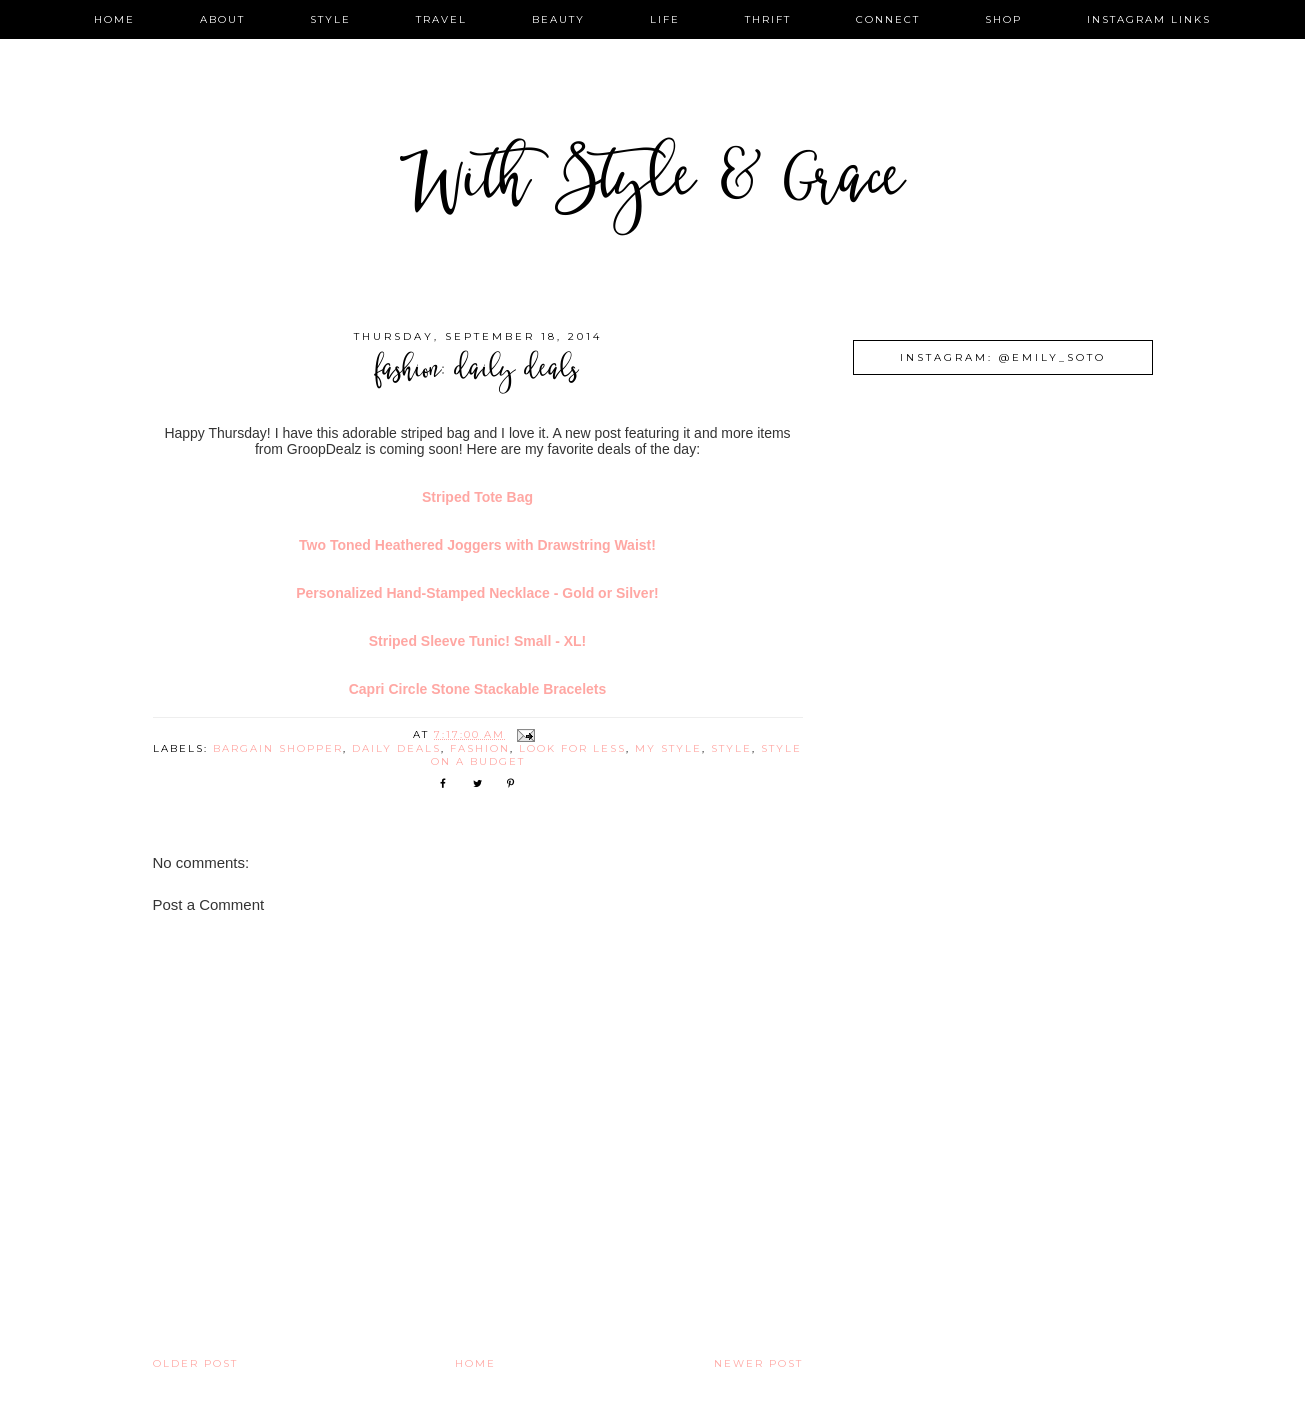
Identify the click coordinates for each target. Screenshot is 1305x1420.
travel (441, 19)
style (330, 19)
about (222, 19)
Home (475, 1363)
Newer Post (758, 1363)
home (114, 19)
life (665, 19)
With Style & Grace (653, 184)
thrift (768, 19)
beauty (558, 19)
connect (888, 19)
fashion (480, 748)
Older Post (195, 1363)
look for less (572, 748)
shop (1003, 19)
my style (668, 748)
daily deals (396, 748)
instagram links (1149, 19)
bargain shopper (278, 748)
